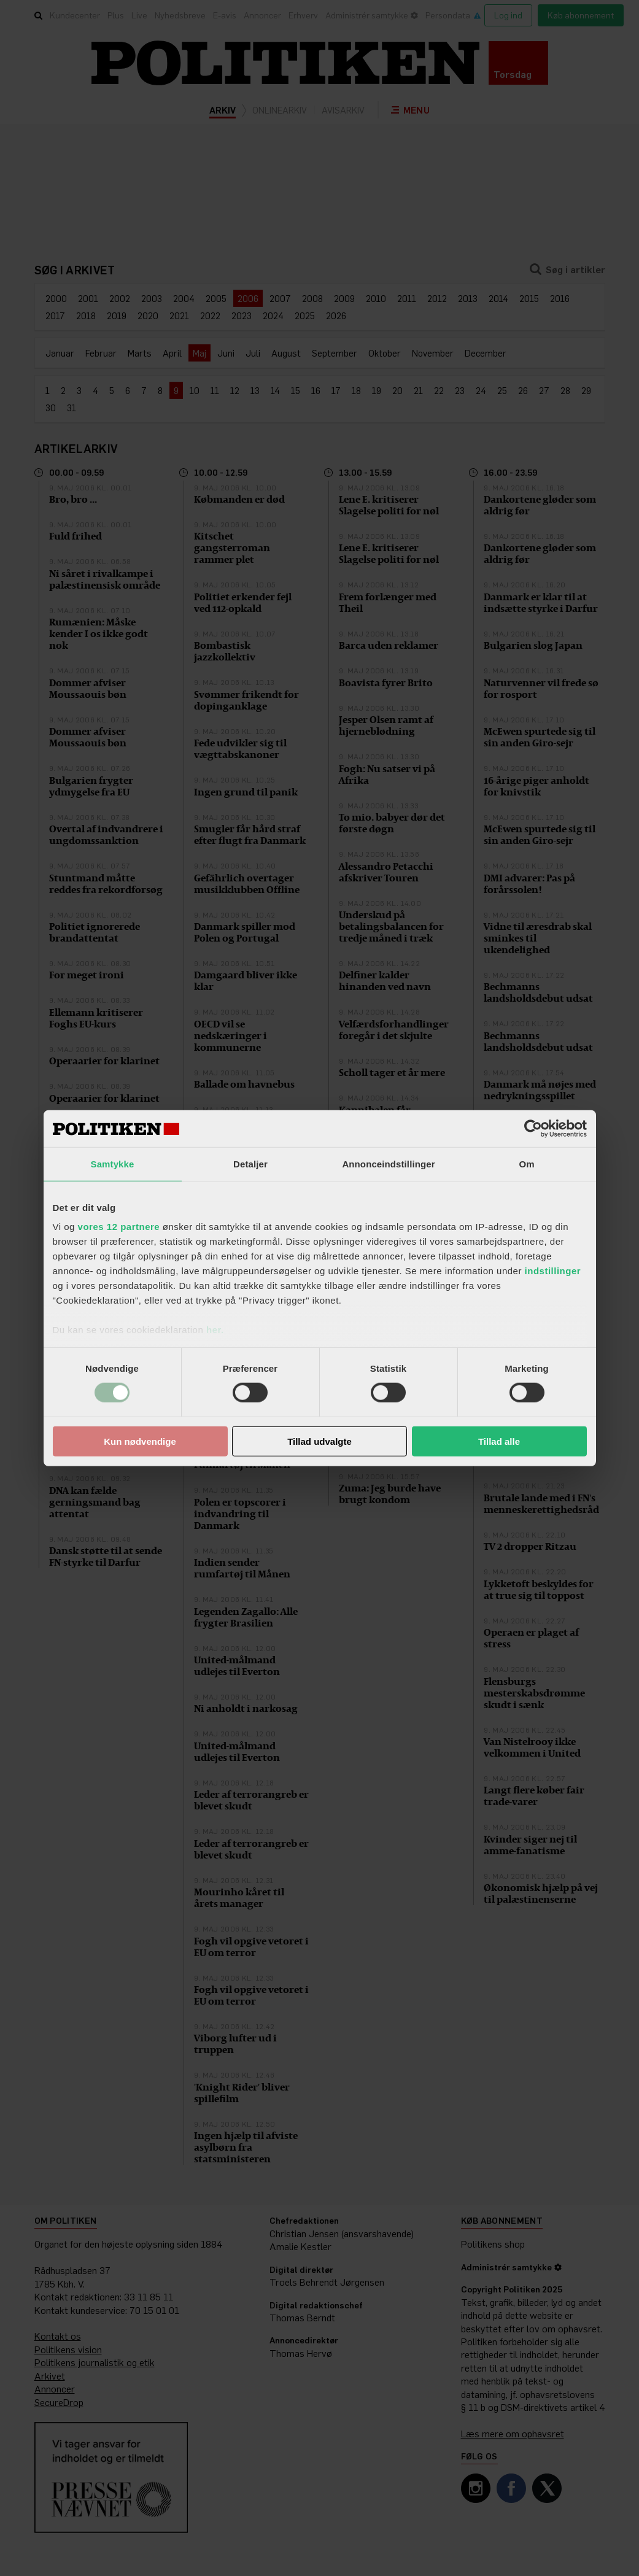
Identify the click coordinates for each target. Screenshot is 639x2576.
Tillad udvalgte (319, 1441)
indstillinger (553, 1271)
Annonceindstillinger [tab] (388, 1163)
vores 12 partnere (119, 1226)
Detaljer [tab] (250, 1163)
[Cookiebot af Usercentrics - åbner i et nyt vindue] (533, 1128)
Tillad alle (499, 1441)
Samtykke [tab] (112, 1163)
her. (215, 1330)
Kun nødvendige (140, 1441)
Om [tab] (526, 1163)
